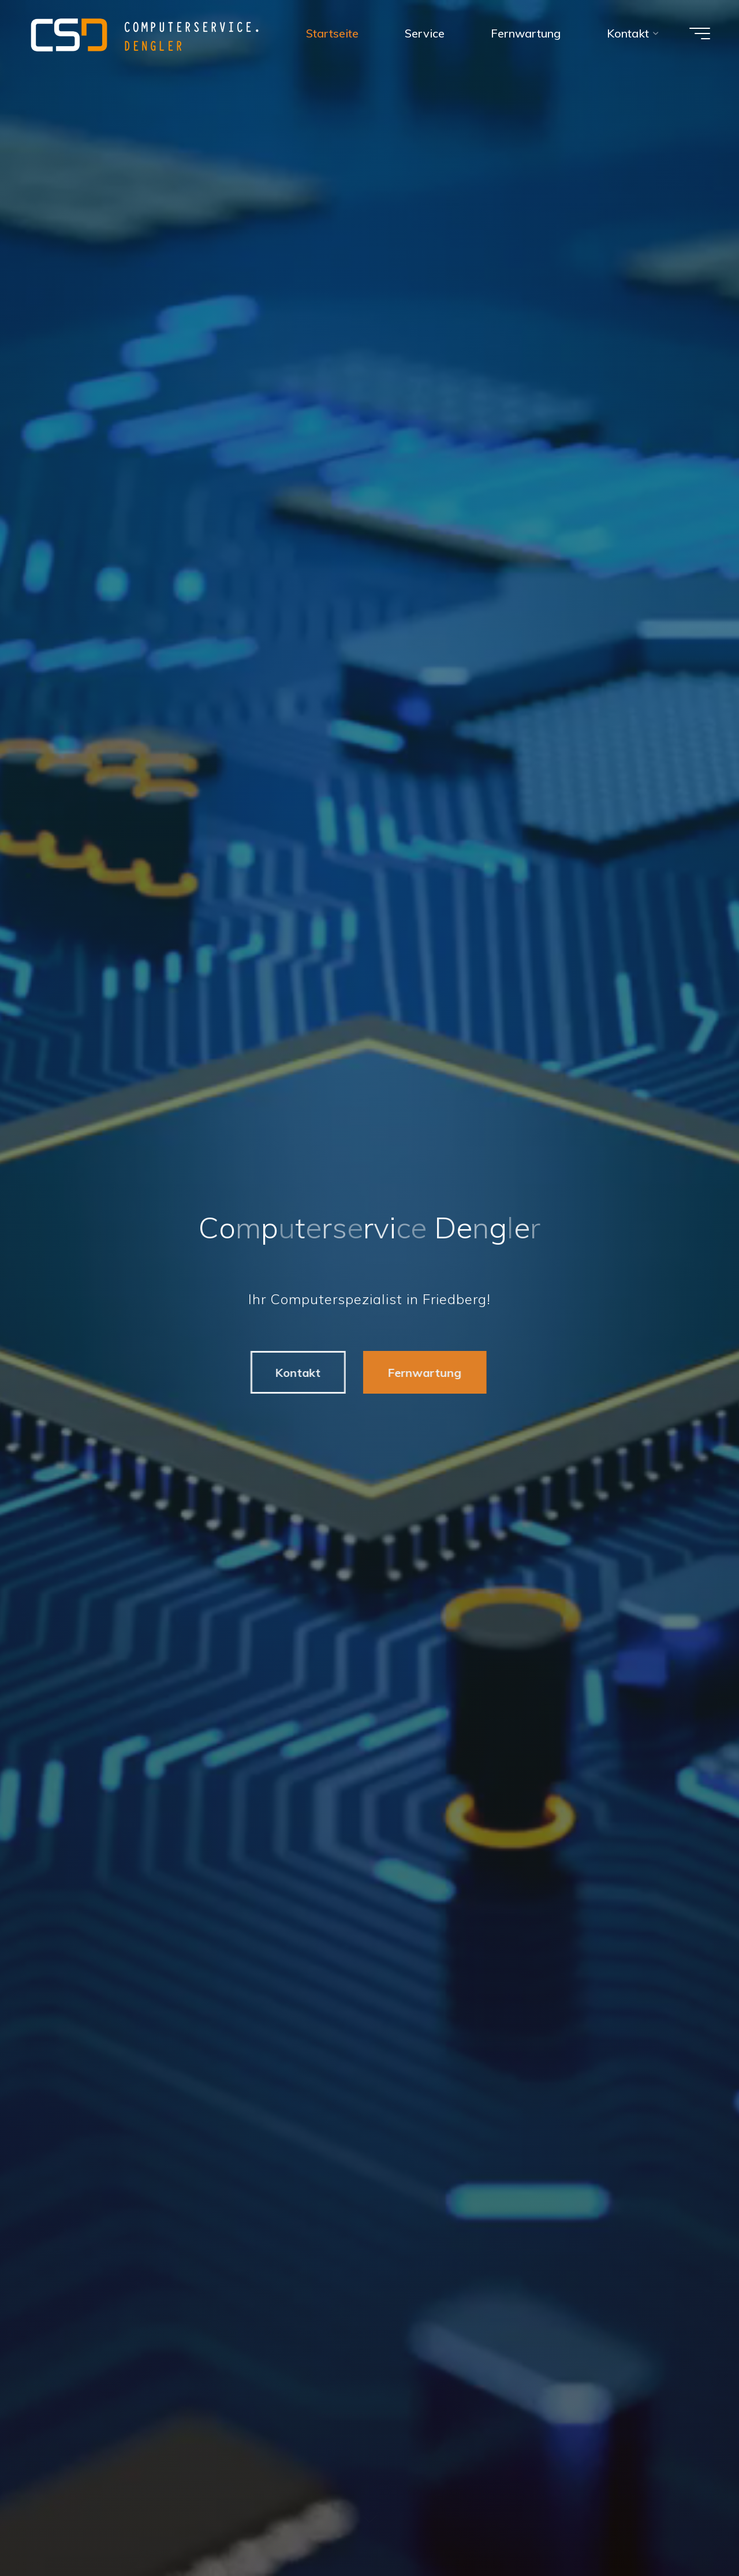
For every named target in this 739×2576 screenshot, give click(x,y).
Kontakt (293, 1372)
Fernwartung (420, 1372)
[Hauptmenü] (699, 33)
